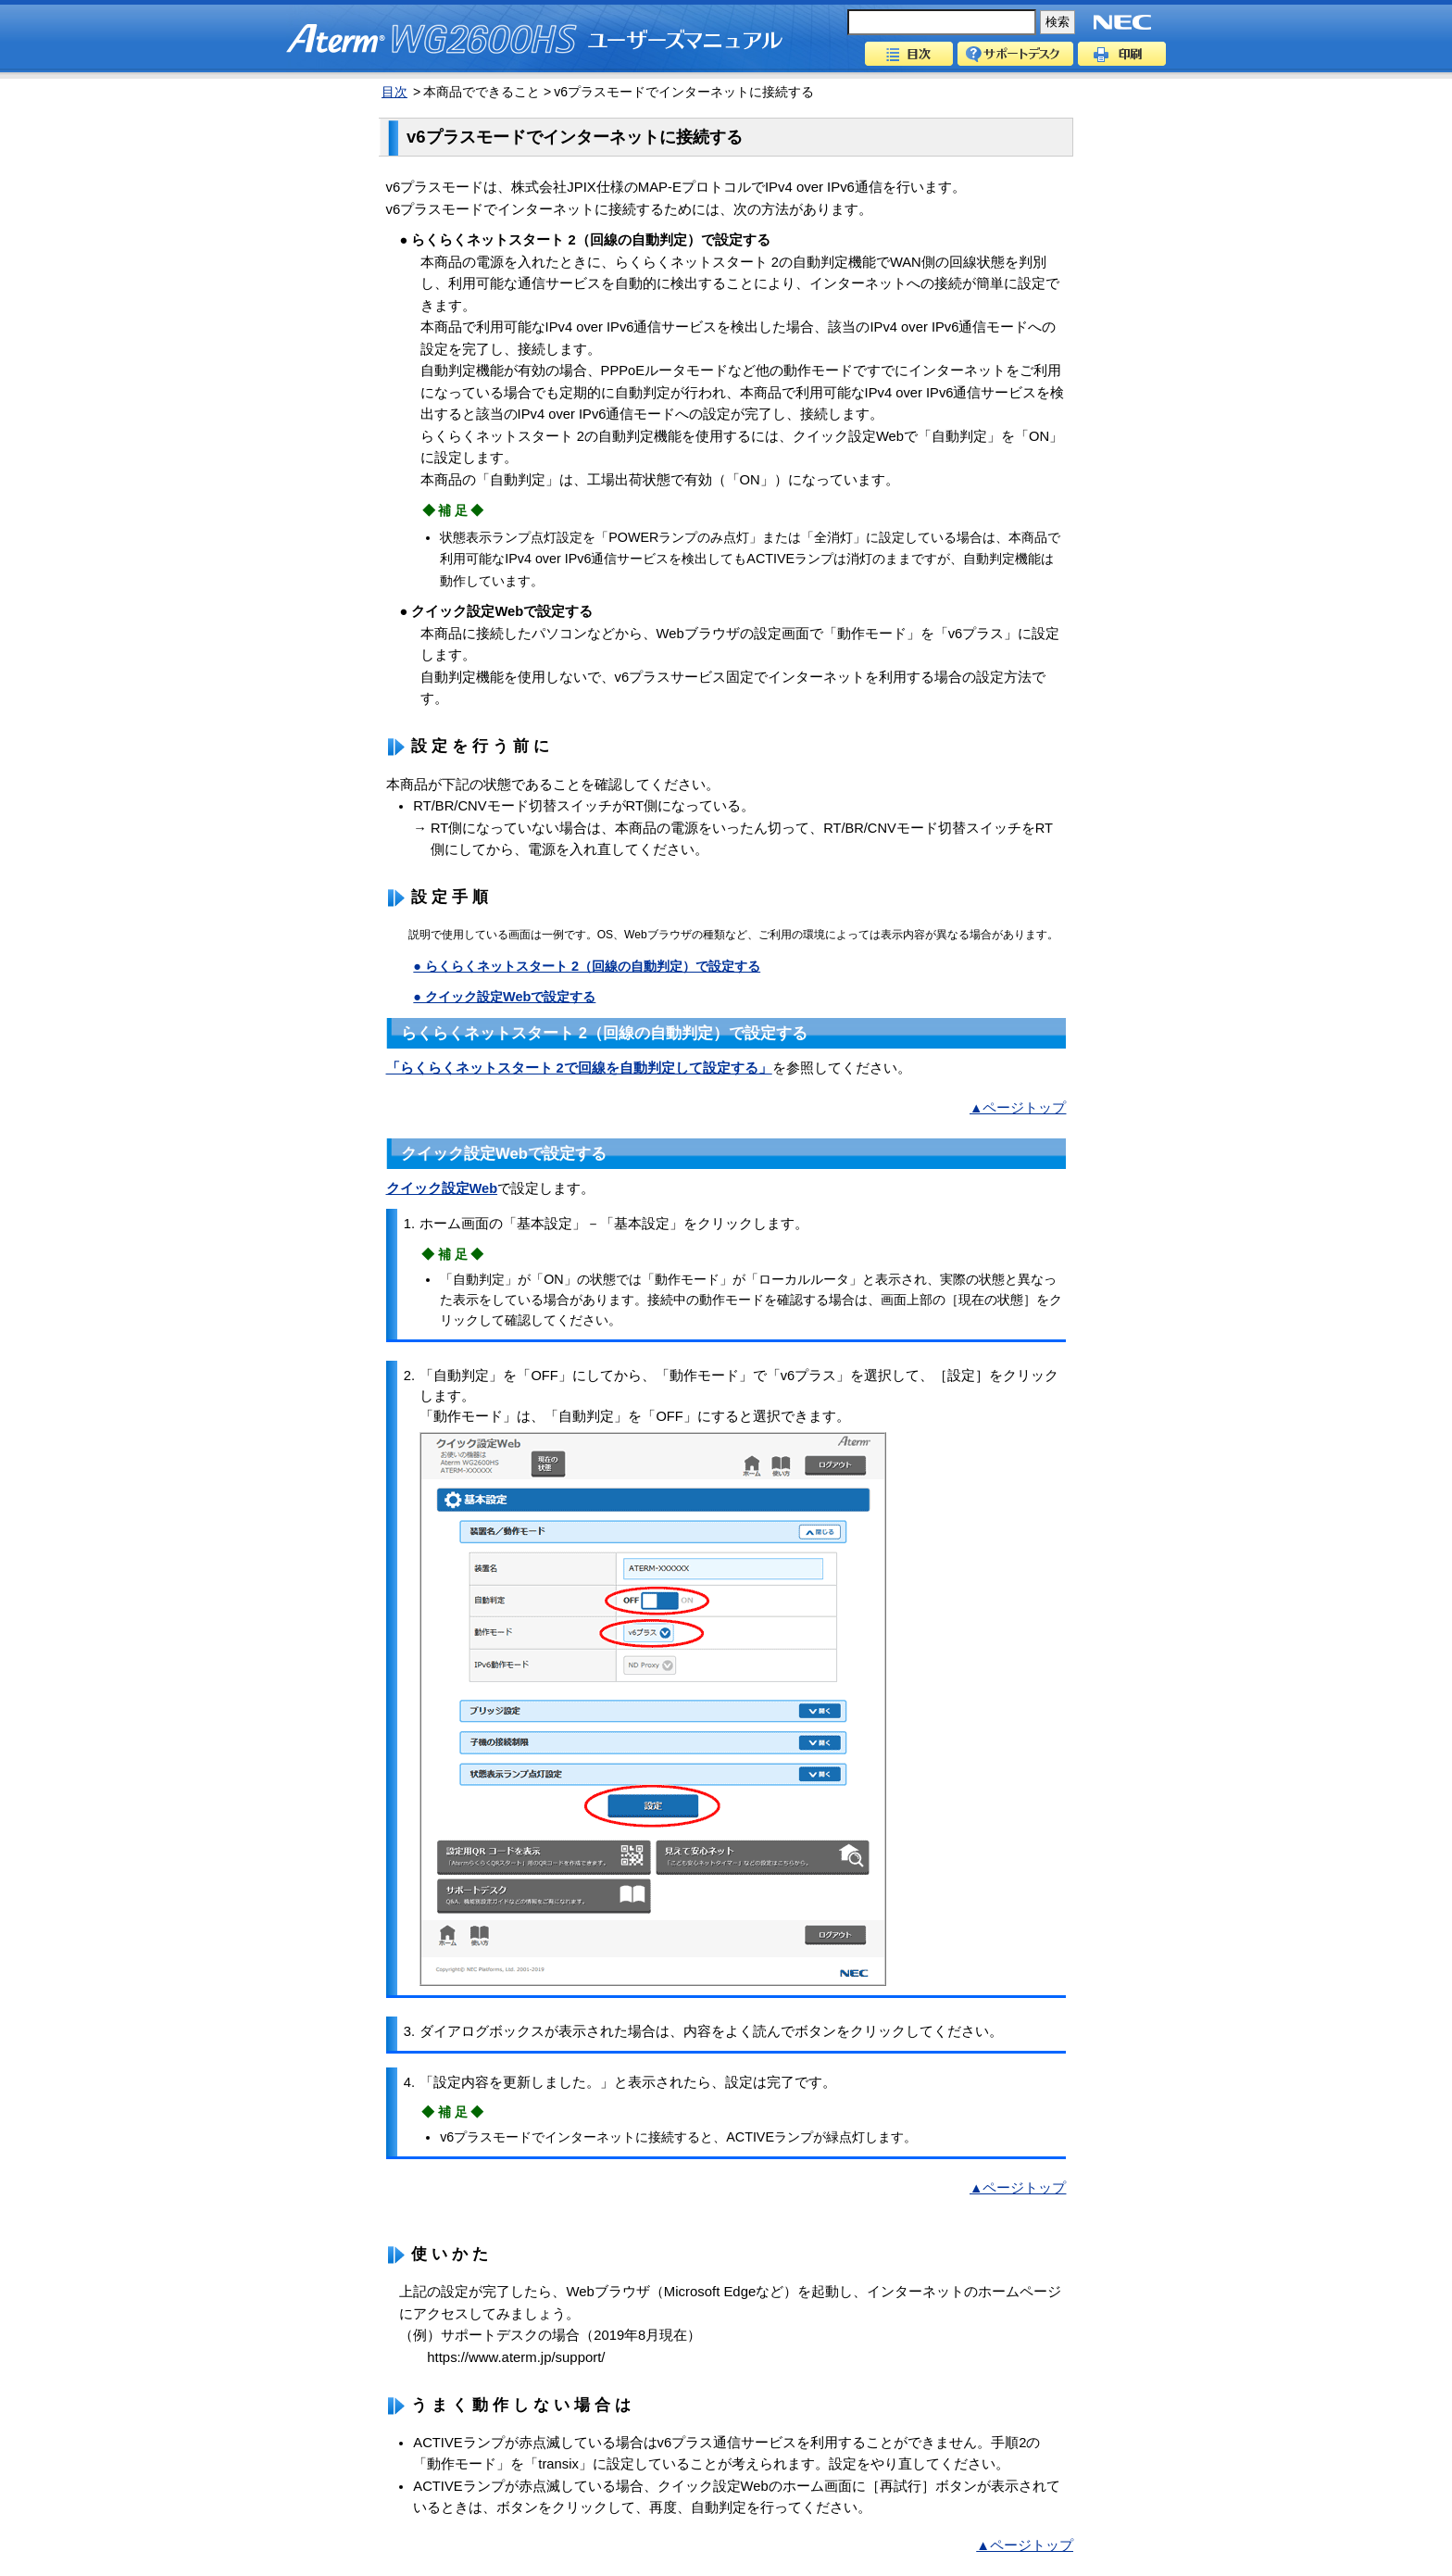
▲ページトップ (1018, 1107)
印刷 (1122, 54)
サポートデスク (1015, 54)
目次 (909, 54)
